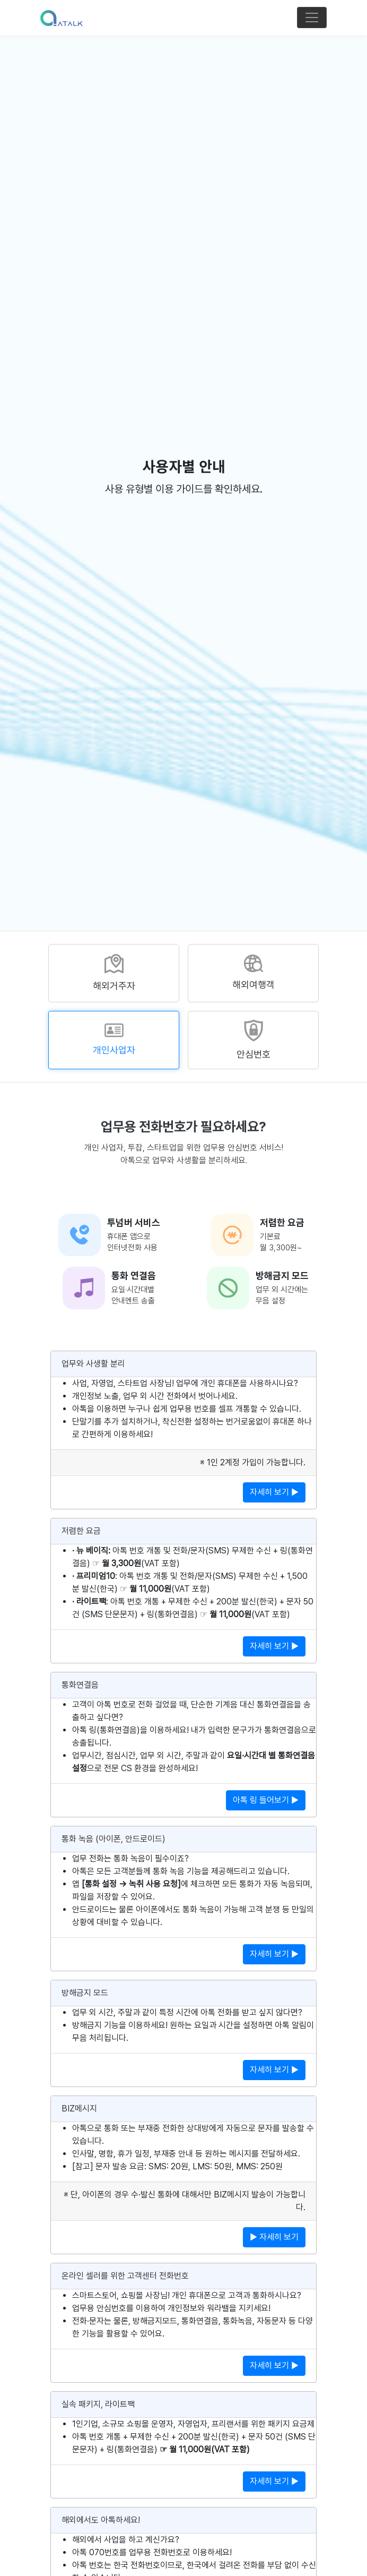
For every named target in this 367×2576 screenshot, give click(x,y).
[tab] (113, 973)
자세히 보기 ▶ (274, 1492)
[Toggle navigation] (312, 17)
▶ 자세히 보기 (274, 2237)
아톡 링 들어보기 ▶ (266, 1800)
